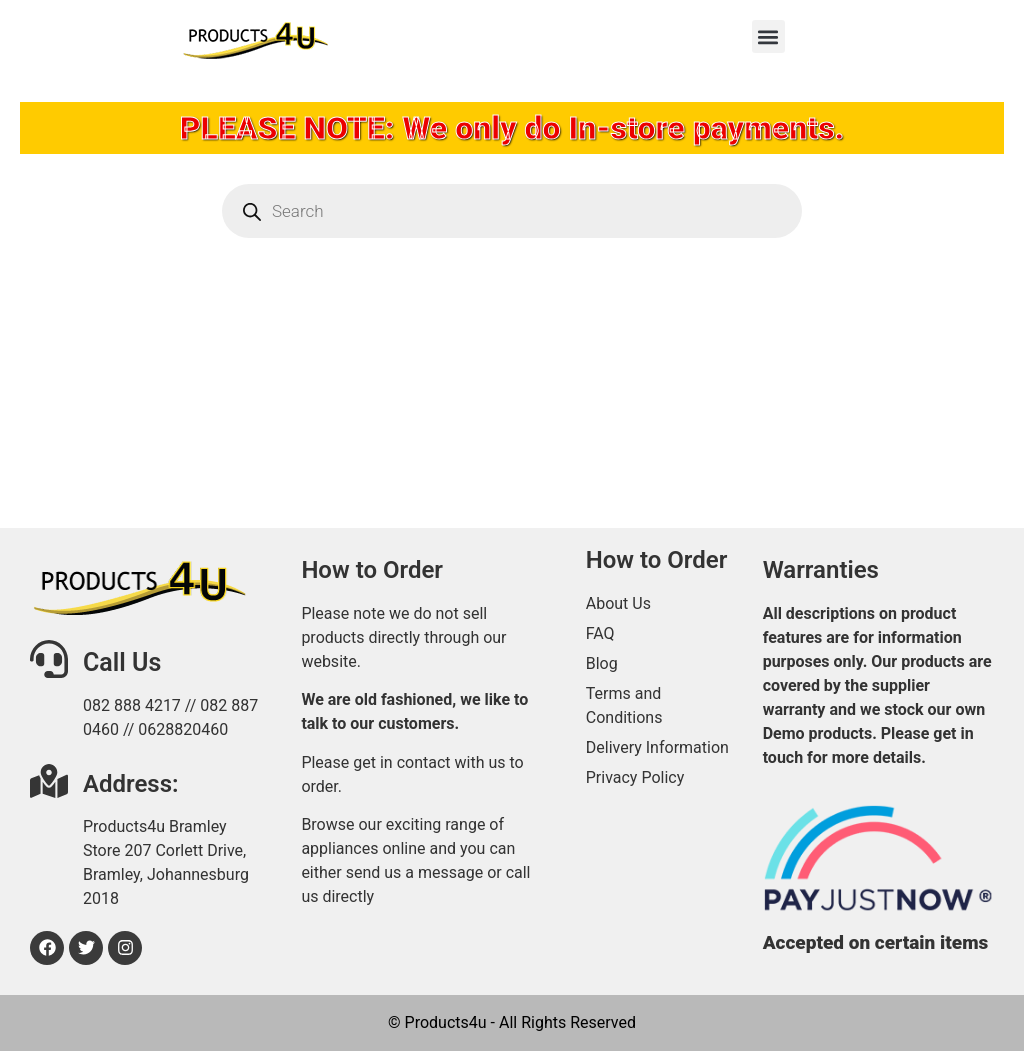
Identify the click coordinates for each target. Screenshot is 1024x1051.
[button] (768, 36)
